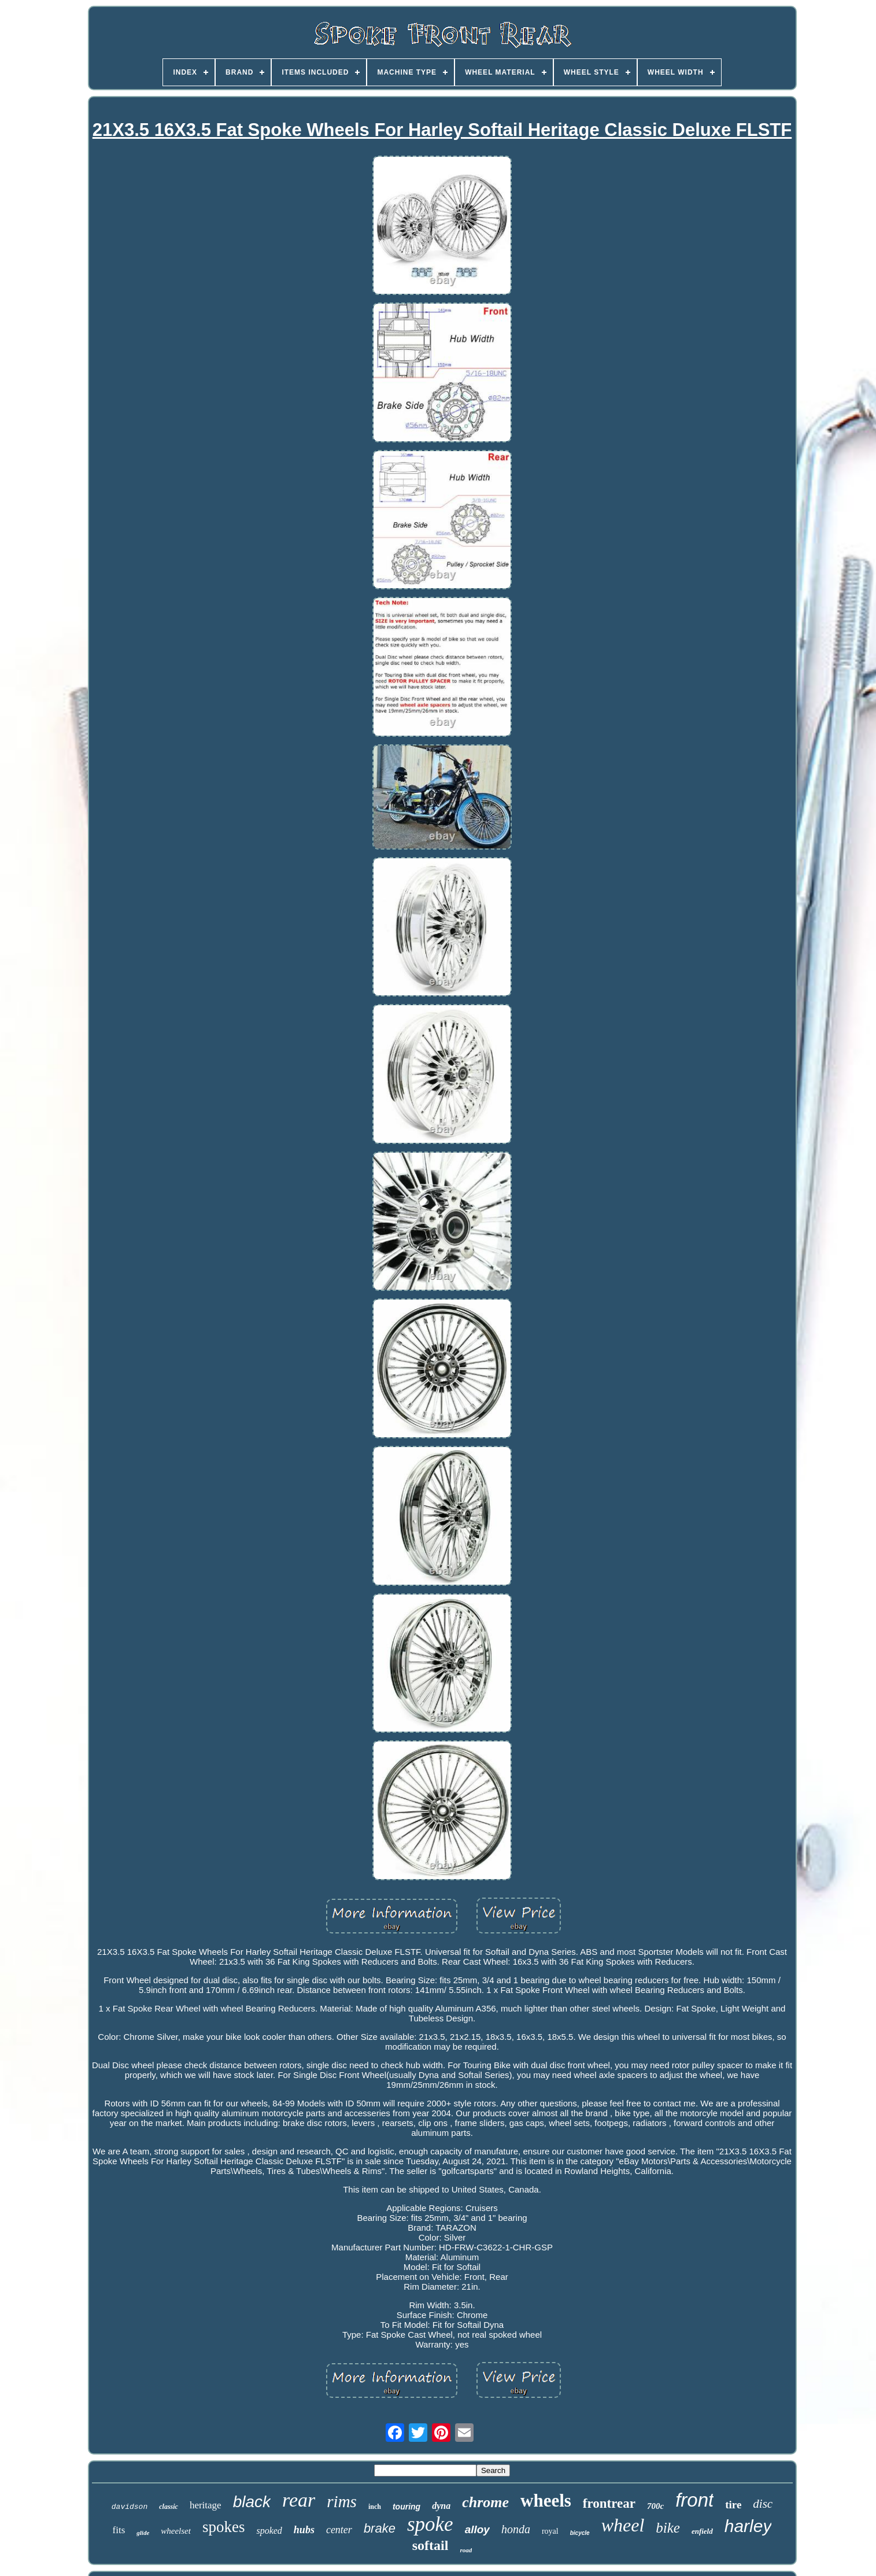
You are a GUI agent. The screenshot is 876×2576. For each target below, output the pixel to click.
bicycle (580, 2533)
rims (342, 2501)
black (252, 2502)
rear (298, 2500)
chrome (485, 2502)
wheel (623, 2525)
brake (380, 2528)
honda (515, 2529)
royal (550, 2531)
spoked (269, 2531)
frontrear (609, 2503)
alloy (477, 2529)
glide (142, 2532)
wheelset (176, 2531)
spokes (223, 2527)
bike (668, 2528)
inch (374, 2507)
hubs (304, 2530)
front (694, 2500)
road (466, 2550)
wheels (545, 2500)
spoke (430, 2524)
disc (762, 2504)
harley (748, 2526)
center (339, 2530)
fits (119, 2530)
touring (406, 2506)
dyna (441, 2506)
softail (430, 2545)
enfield (702, 2531)
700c (655, 2506)
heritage (205, 2505)
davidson (129, 2507)
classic (168, 2507)
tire (733, 2505)
